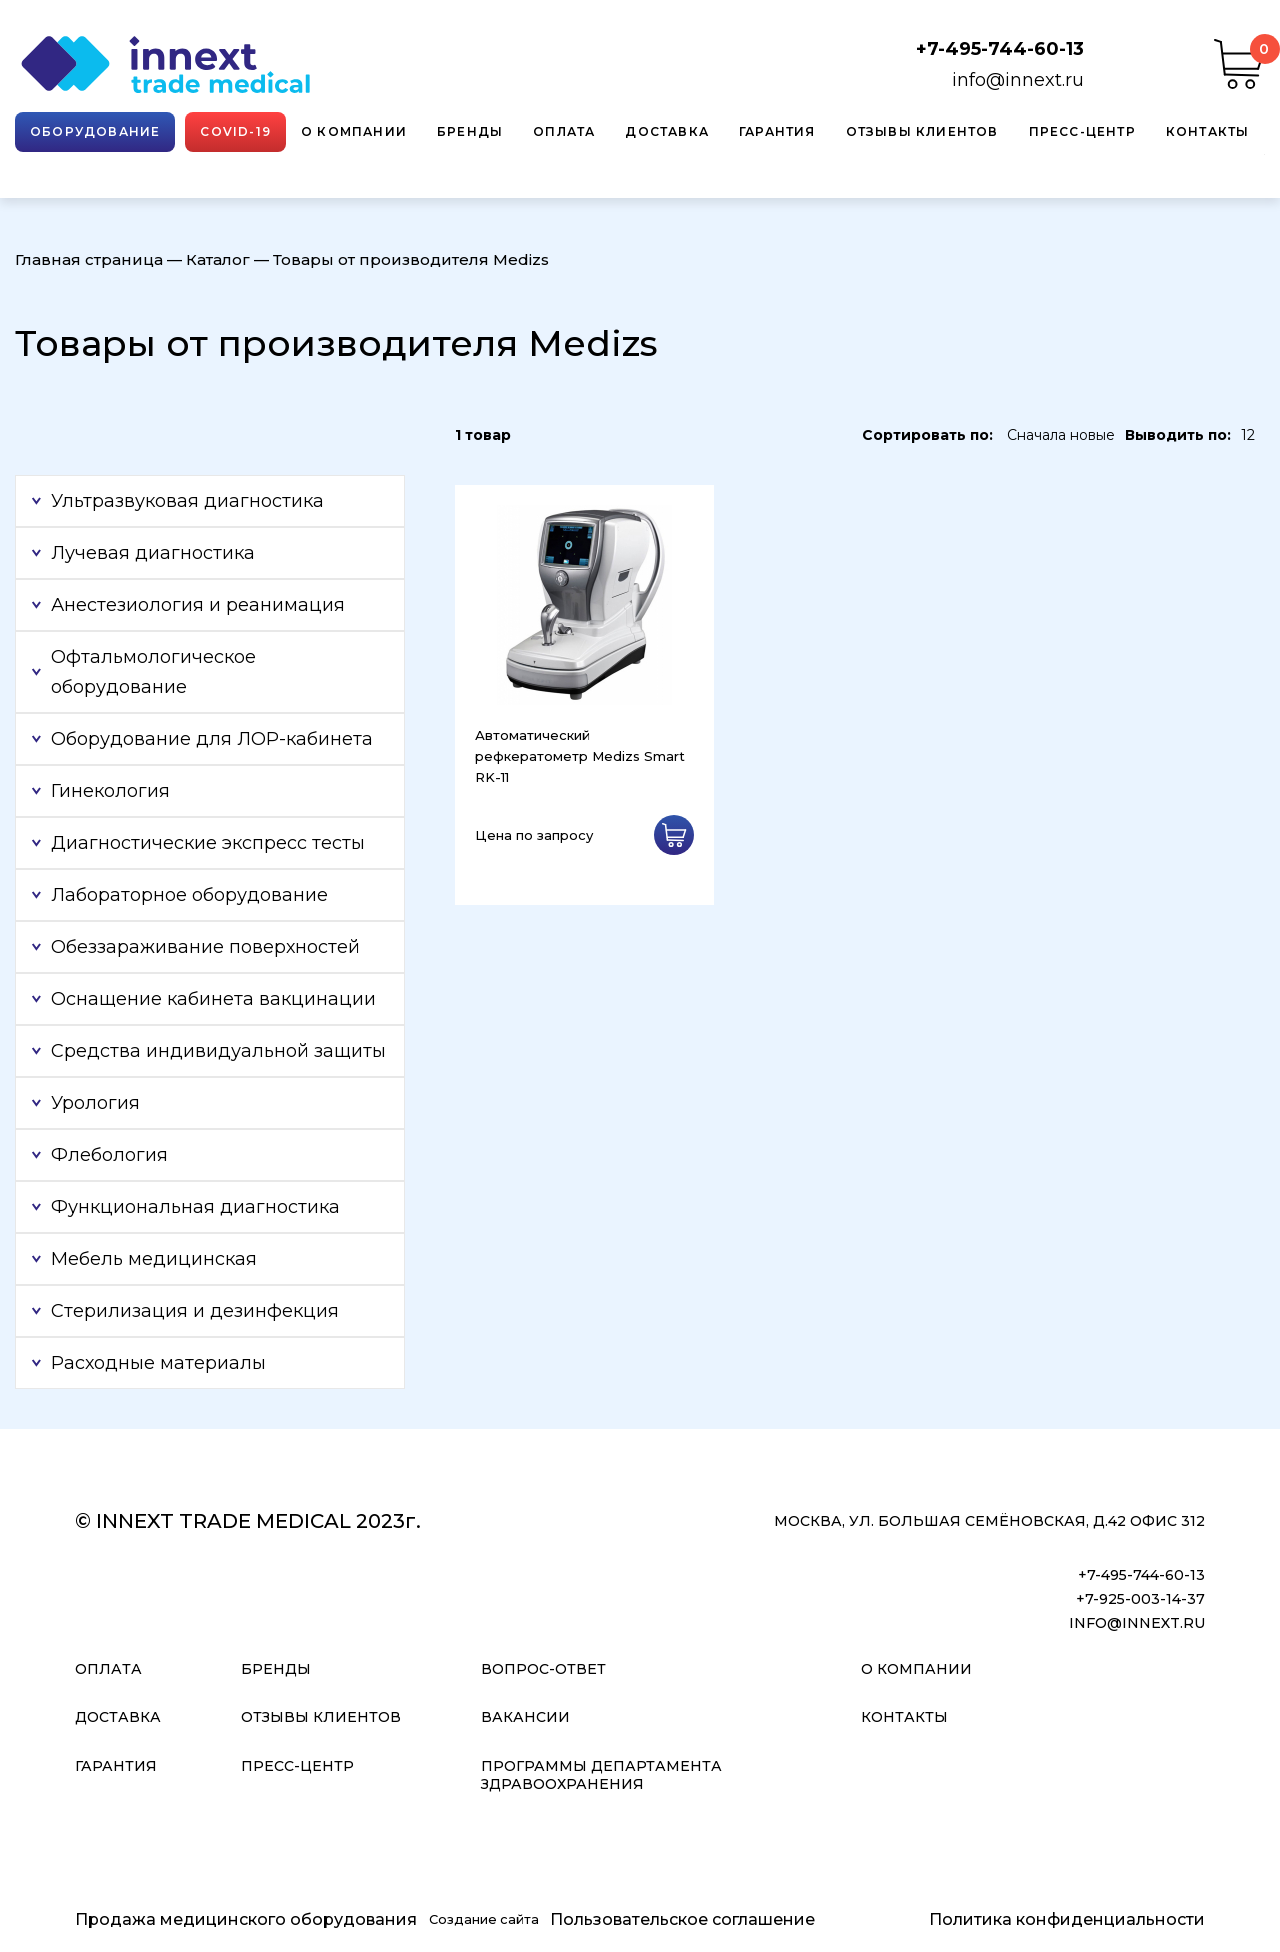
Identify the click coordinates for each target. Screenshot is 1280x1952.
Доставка (667, 131)
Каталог (218, 259)
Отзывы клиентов (922, 131)
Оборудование (95, 131)
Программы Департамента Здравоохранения (601, 1775)
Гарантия (777, 131)
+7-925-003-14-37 (1140, 1599)
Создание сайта (484, 1919)
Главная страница (89, 259)
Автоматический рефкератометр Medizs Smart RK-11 (580, 756)
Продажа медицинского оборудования (246, 1919)
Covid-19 (235, 131)
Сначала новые (1061, 435)
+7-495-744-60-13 (1000, 49)
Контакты (1208, 131)
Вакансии (525, 1717)
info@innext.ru (1018, 80)
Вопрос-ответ (543, 1669)
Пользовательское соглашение (682, 1919)
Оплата (564, 131)
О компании (354, 131)
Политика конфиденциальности (1067, 1919)
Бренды (470, 131)
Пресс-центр (1082, 131)
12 (1248, 435)
